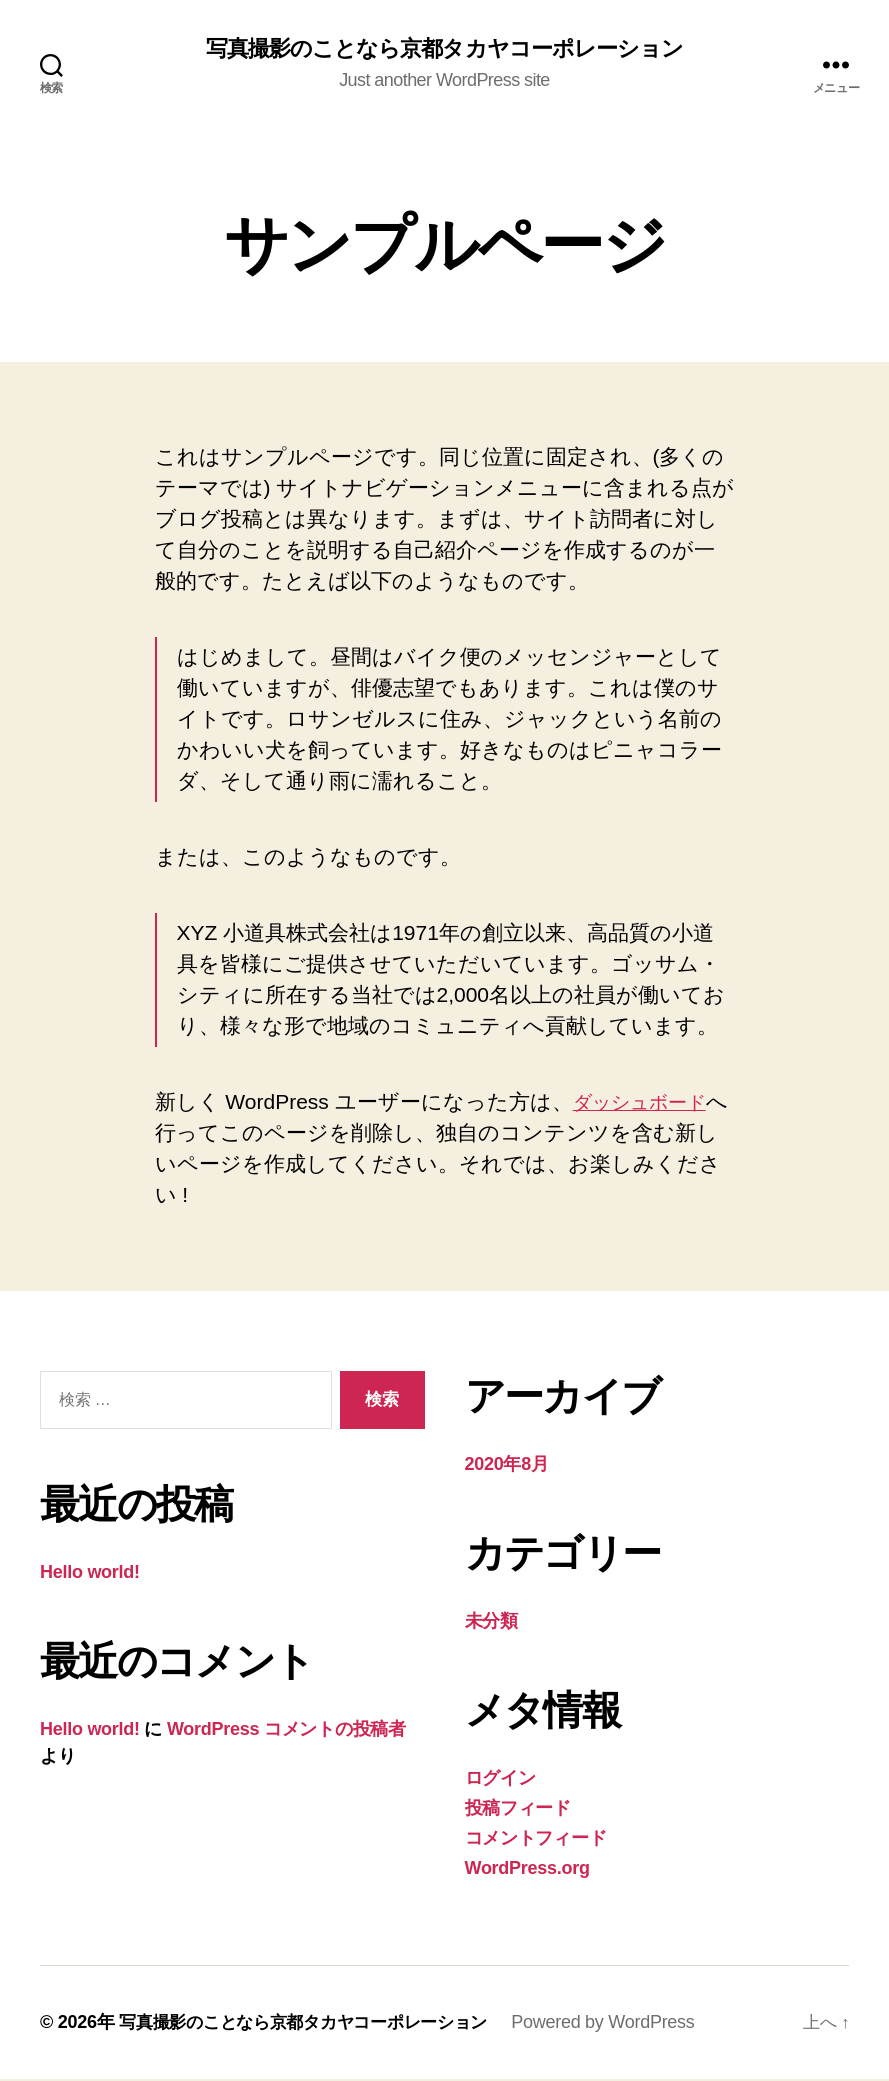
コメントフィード (536, 1840)
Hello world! (90, 1574)
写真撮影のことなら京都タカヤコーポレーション (444, 50)
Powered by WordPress (624, 2024)
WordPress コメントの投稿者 (286, 1731)
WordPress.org (527, 1870)
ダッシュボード (649, 1103)
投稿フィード (518, 1810)
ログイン (500, 1780)
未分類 (491, 1623)
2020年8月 (507, 1466)
